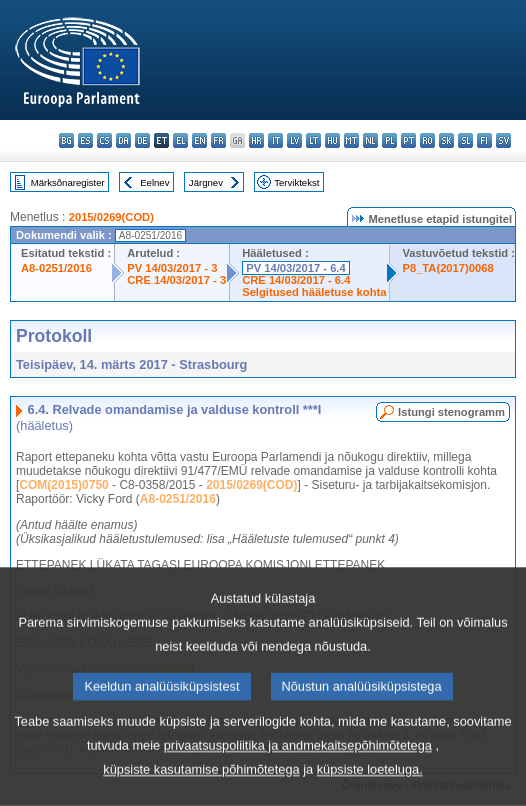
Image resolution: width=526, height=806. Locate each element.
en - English (199, 140)
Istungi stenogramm (451, 412)
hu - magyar (332, 140)
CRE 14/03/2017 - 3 (176, 280)
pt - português (408, 140)
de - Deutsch (142, 140)
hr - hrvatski (256, 140)
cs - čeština (104, 140)
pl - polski (389, 140)
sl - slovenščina (465, 140)
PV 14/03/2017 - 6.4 (296, 268)
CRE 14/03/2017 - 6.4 (296, 280)
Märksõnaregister (68, 182)
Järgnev (206, 182)
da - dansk (123, 140)
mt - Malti (351, 140)
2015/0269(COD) (111, 217)
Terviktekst (296, 182)
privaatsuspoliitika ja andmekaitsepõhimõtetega (298, 782)
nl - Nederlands (370, 140)
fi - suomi (484, 140)
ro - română (427, 140)
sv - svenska (503, 140)
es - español (85, 140)
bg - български (66, 140)
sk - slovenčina (446, 140)
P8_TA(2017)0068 (447, 268)
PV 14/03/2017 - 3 (172, 268)
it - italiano (275, 140)
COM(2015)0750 (63, 485)
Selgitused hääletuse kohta (314, 292)
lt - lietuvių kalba (313, 140)
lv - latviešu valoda (294, 140)
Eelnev (154, 182)
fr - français (218, 140)
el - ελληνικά (180, 140)
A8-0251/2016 (56, 268)
